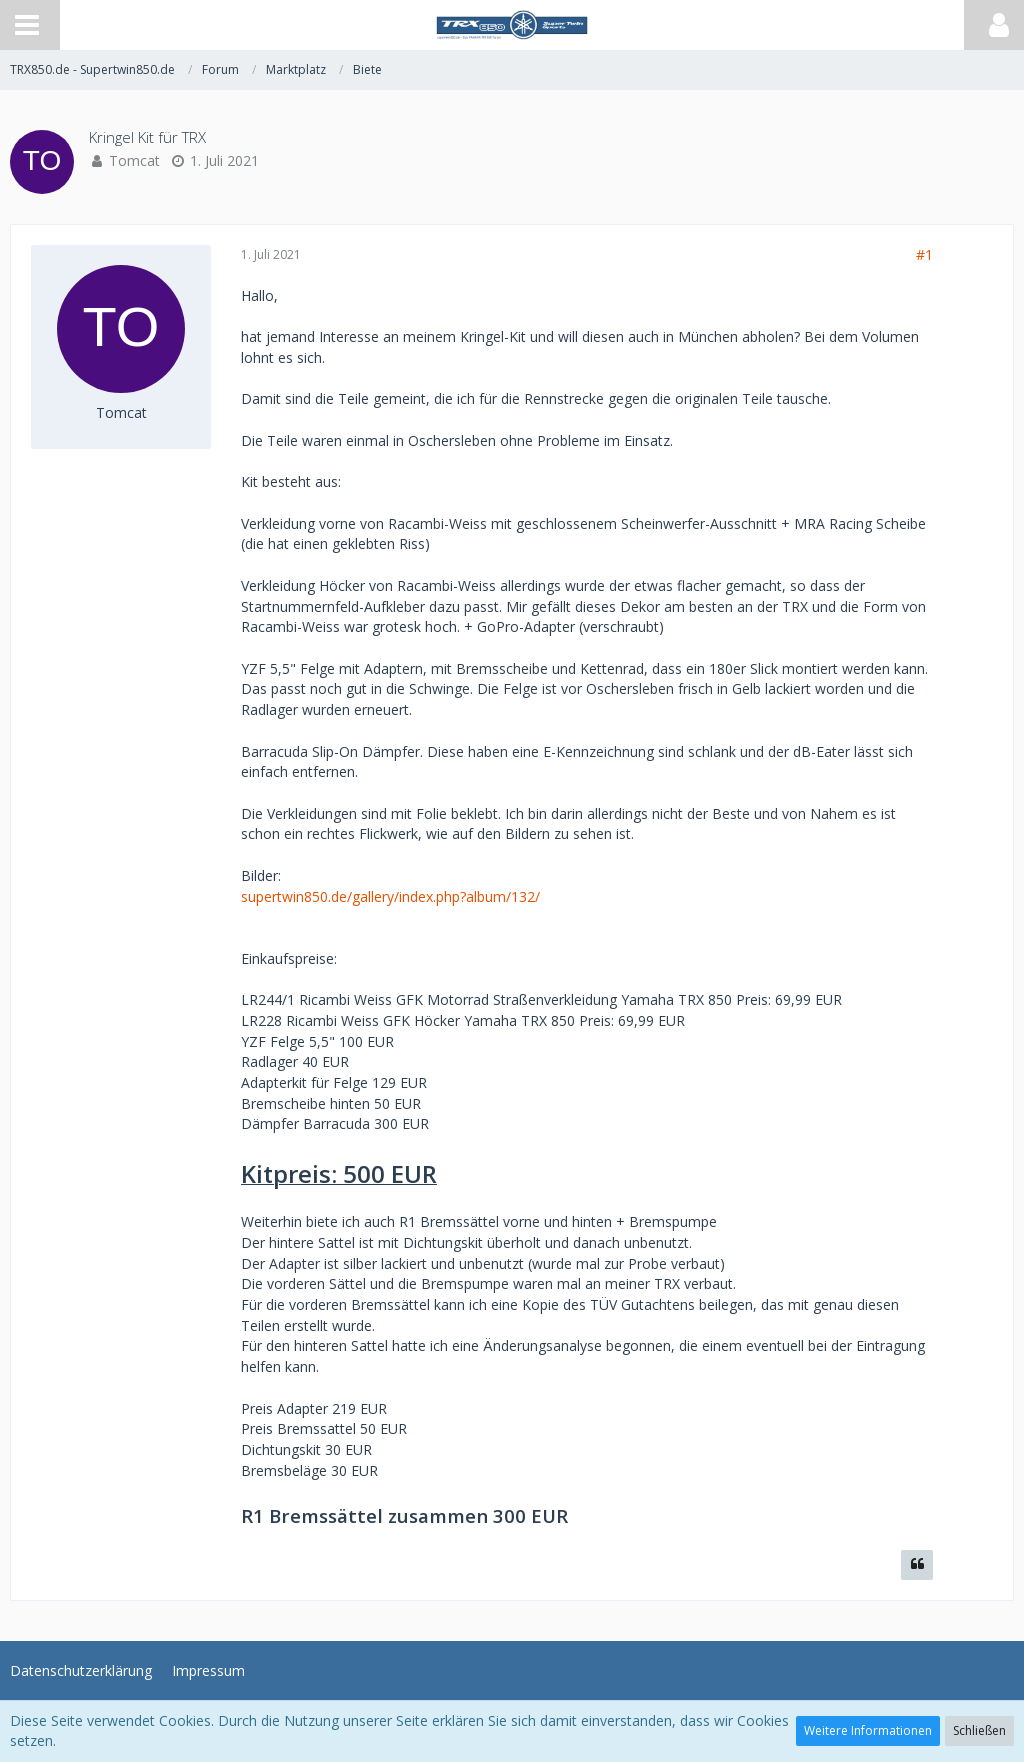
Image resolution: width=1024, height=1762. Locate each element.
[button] (27, 25)
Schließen (979, 1730)
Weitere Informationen (868, 1730)
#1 (924, 254)
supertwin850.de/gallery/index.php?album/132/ (390, 896)
